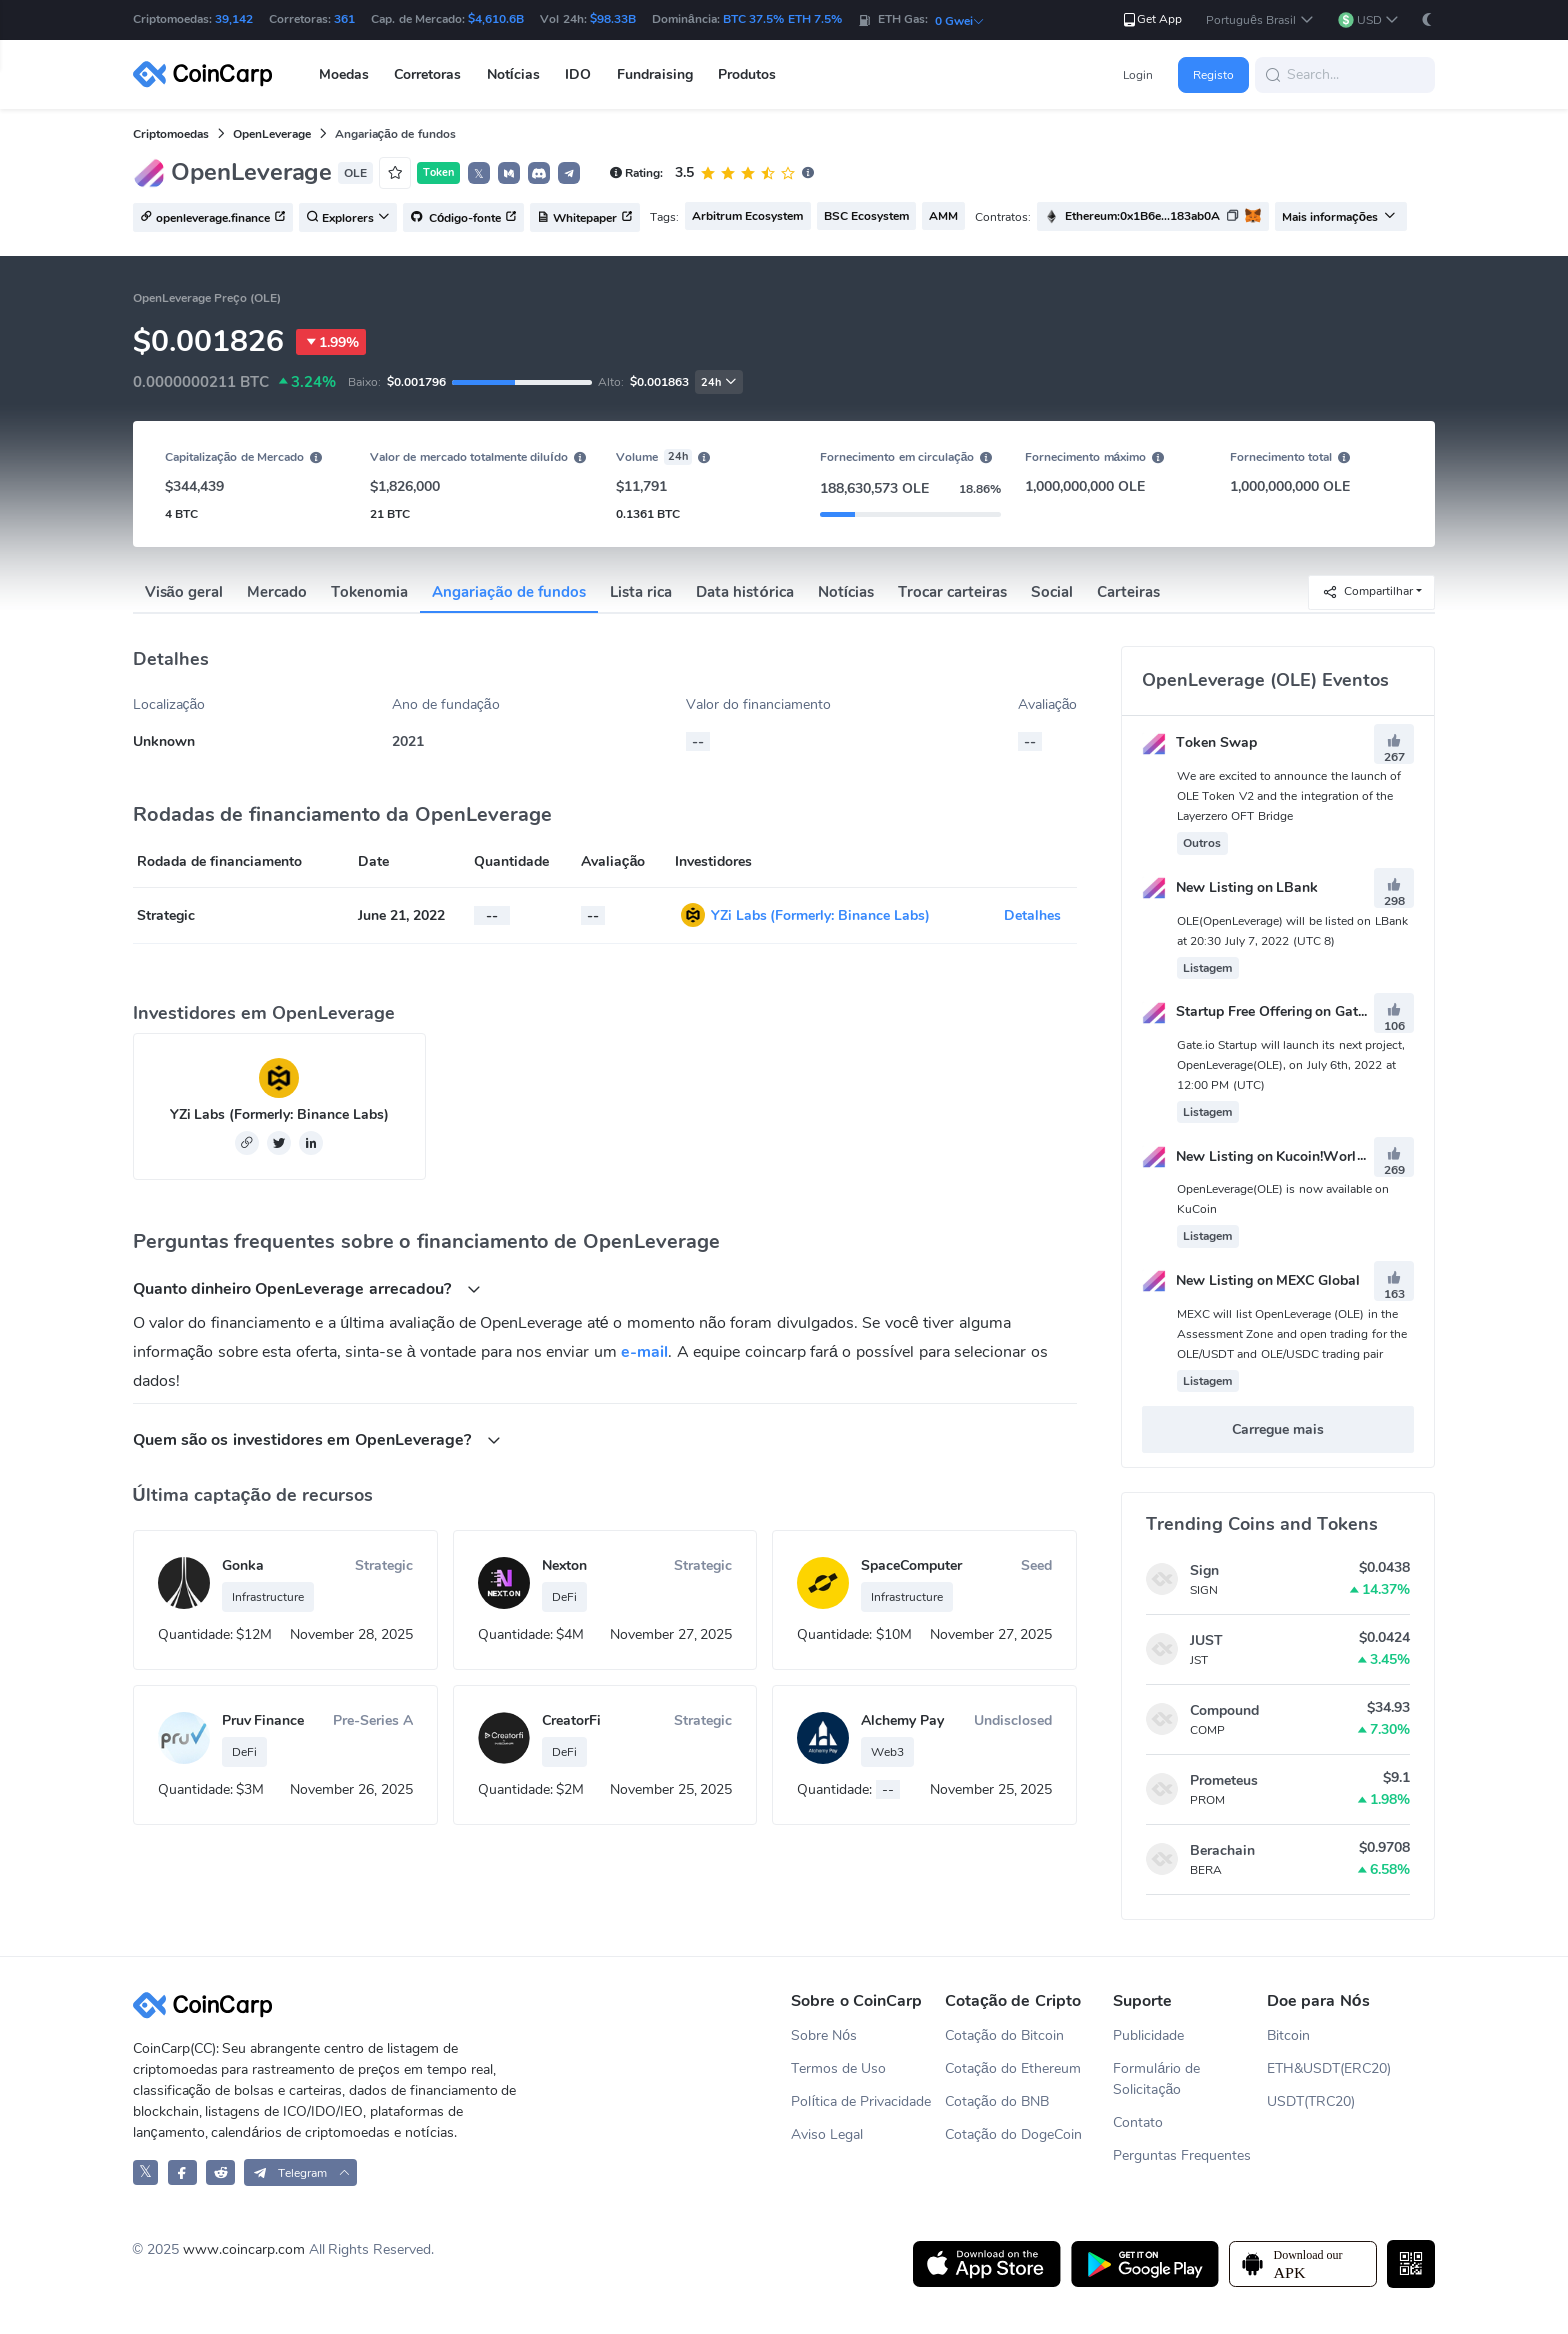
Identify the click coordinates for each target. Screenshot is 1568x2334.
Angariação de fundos (509, 592)
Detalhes (1032, 915)
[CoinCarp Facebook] (182, 2172)
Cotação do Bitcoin (1004, 2035)
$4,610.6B (496, 19)
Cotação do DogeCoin (1013, 2134)
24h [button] (719, 382)
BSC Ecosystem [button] (866, 216)
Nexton (564, 1565)
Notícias (846, 592)
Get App (1151, 19)
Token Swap (1199, 742)
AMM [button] (943, 216)
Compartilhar (1367, 591)
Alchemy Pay (902, 1720)
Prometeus (1224, 1780)
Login (1138, 75)
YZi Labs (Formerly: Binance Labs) (821, 915)
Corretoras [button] (427, 74)
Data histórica (744, 592)
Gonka (243, 1565)
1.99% (331, 342)
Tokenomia (369, 592)
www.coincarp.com (244, 2249)
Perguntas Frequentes (1182, 2155)
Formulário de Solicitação (1156, 2079)
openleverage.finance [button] (213, 218)
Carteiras (1128, 592)
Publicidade (1148, 2035)
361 (344, 19)
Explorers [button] (348, 218)
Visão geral (184, 592)
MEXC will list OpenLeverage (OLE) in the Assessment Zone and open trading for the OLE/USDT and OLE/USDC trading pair (1292, 1334)
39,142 (234, 19)
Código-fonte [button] (464, 218)
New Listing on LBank (1230, 887)
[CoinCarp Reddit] (220, 2172)
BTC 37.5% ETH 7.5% (782, 19)
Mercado (277, 592)
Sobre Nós (824, 2035)
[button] (1259, 20)
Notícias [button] (513, 74)
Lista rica (641, 592)
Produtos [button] (747, 74)
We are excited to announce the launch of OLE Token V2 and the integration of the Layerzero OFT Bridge (1289, 796)
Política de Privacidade (861, 2101)
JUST (1206, 1640)
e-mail (644, 1352)
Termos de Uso (838, 2068)
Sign (1204, 1570)
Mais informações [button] (1339, 217)
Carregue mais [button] (1278, 1429)
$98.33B (613, 19)
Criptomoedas (171, 134)
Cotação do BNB (997, 2101)
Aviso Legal (827, 2134)
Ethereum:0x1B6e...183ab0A (1142, 216)
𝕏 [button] (479, 174)
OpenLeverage (272, 134)
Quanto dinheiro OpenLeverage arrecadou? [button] (307, 1288)
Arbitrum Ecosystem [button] (747, 216)
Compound (1224, 1710)
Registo (1213, 75)
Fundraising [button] (655, 74)
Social (1052, 592)
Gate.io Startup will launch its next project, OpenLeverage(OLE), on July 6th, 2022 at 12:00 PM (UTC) (1291, 1065)
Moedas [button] (344, 74)
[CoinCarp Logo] (208, 74)
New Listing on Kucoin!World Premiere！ (1290, 1156)
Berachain (1222, 1850)
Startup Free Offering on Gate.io (1261, 1011)
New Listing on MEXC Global (1251, 1280)
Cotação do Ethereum (1013, 2068)
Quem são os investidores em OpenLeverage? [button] (317, 1439)
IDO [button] (578, 74)
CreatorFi (571, 1720)
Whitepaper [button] (585, 218)
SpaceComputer (911, 1565)
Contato (1138, 2122)
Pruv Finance (263, 1720)
